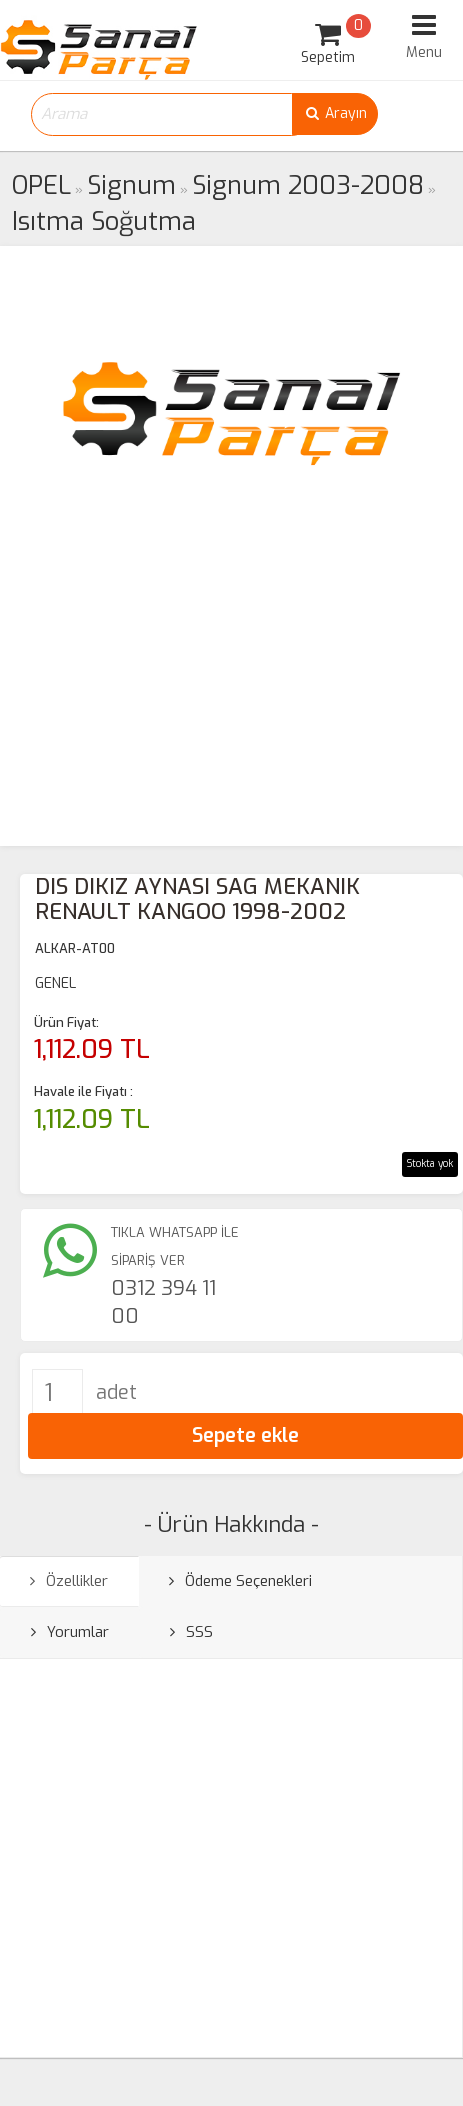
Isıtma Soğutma (104, 221)
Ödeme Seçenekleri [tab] (240, 1581)
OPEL (41, 185)
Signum (131, 185)
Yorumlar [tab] (70, 1632)
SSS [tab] (191, 1632)
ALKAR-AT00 (75, 948)
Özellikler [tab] (69, 1581)
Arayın (335, 113)
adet (116, 1392)
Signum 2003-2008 (308, 185)
